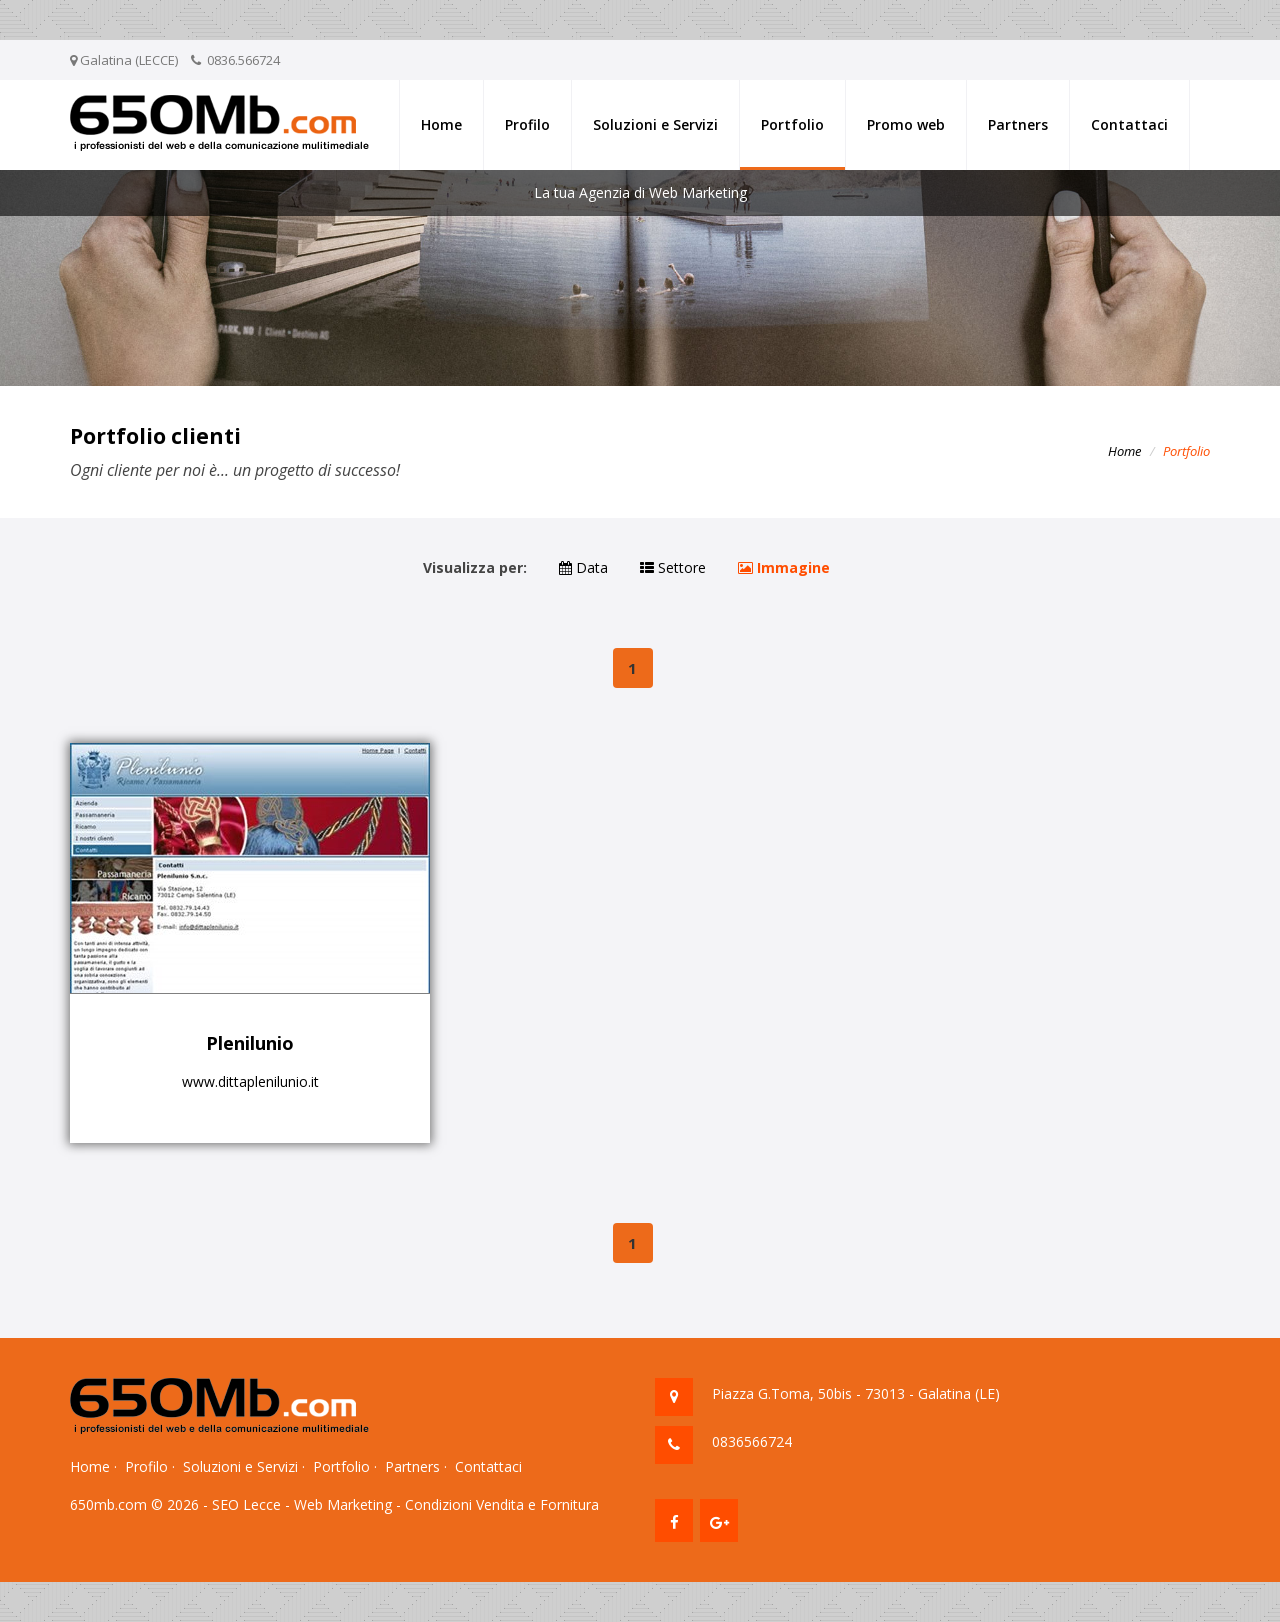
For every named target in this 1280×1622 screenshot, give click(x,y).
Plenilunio (250, 1043)
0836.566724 (243, 60)
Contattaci (1129, 124)
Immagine (784, 567)
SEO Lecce (246, 1504)
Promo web (906, 124)
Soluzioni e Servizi (655, 124)
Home (441, 124)
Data (583, 567)
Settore (673, 567)
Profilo (527, 124)
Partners (1018, 124)
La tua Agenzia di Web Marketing (640, 192)
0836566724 (752, 1441)
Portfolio (792, 124)
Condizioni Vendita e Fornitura (502, 1504)
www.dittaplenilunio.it (250, 1081)
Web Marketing (343, 1504)
